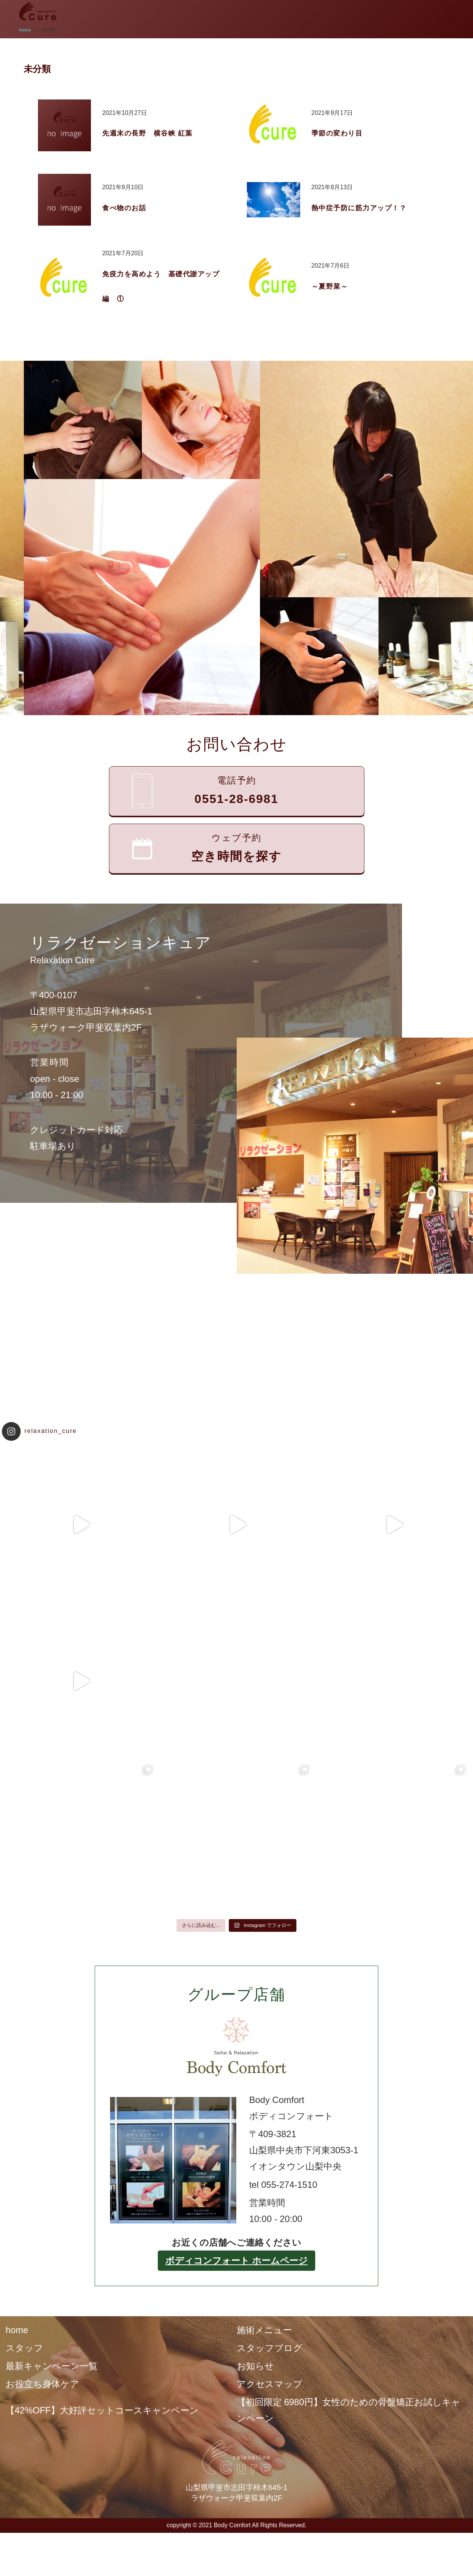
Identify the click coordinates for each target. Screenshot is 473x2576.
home (17, 2330)
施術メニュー (264, 2330)
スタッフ (24, 2348)
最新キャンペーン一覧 (52, 2366)
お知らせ (255, 2366)
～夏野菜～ (329, 286)
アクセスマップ (269, 2384)
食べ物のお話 (124, 208)
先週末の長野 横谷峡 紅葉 (147, 133)
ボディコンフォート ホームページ (236, 2260)
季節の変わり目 (337, 133)
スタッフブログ (269, 2348)
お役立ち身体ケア (42, 2384)
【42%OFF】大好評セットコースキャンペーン (102, 2410)
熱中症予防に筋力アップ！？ (359, 208)
